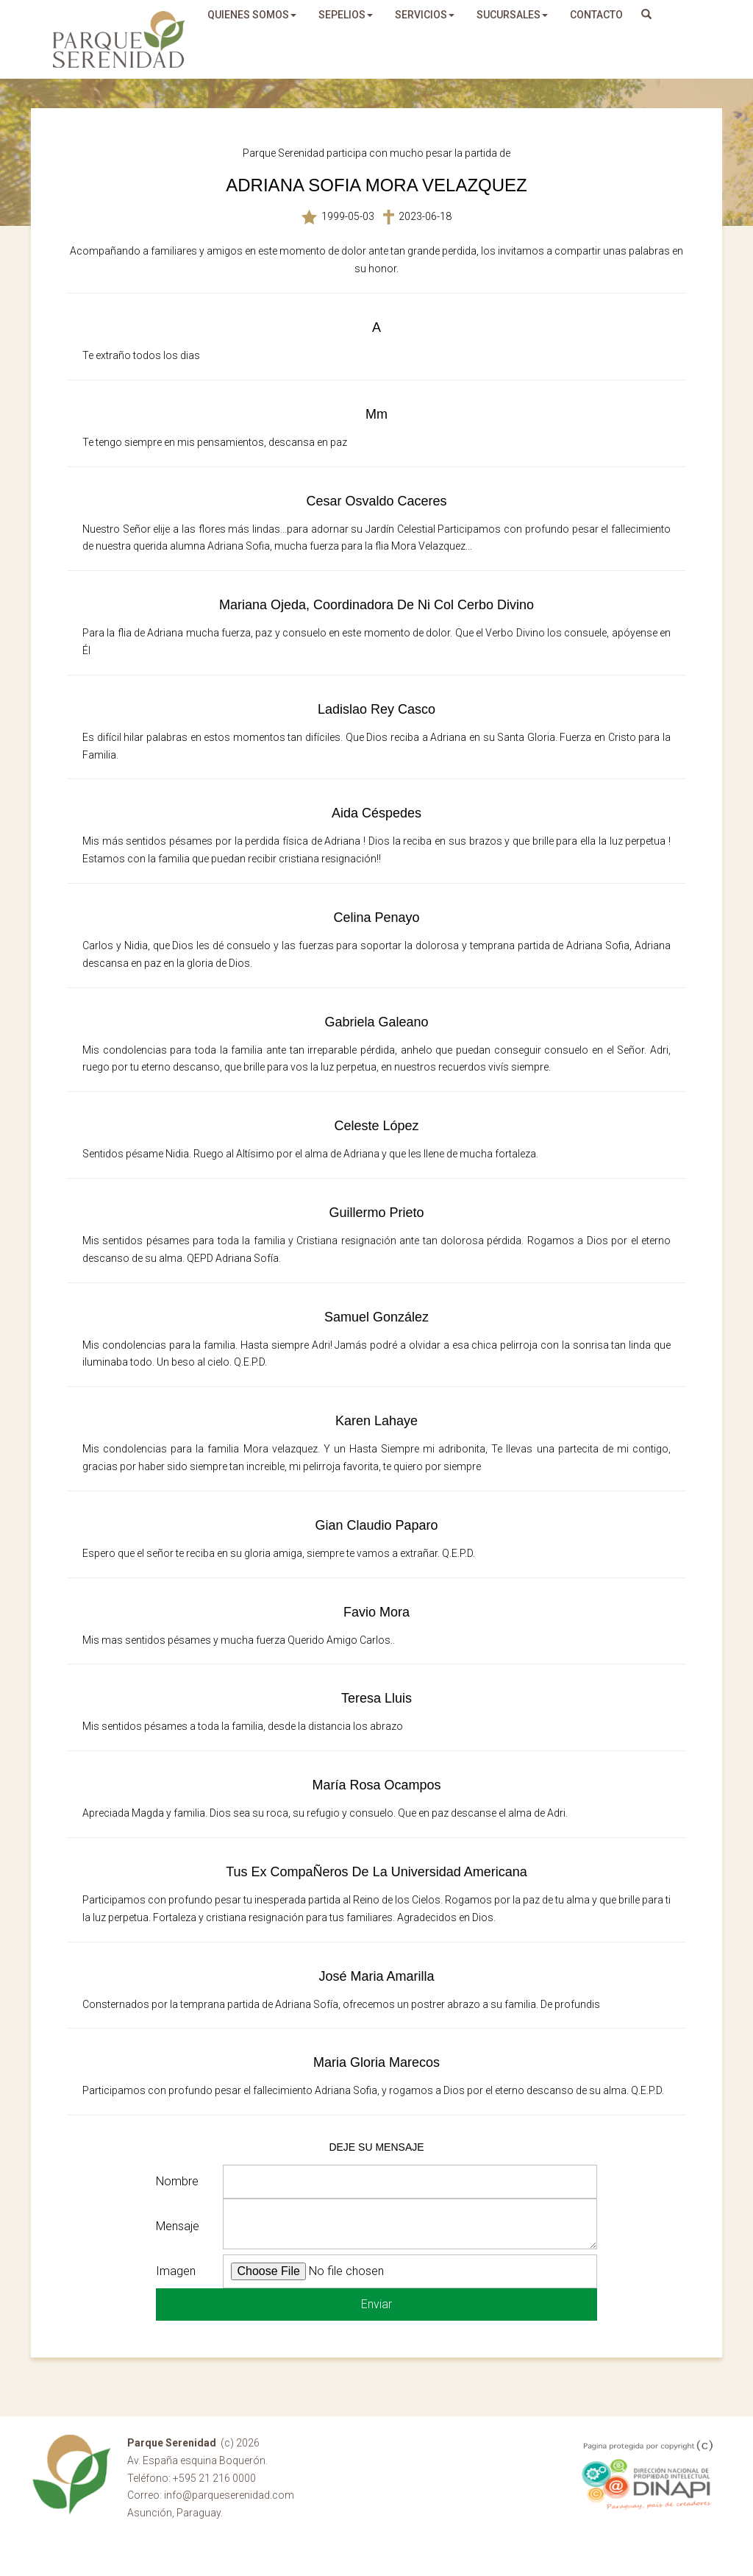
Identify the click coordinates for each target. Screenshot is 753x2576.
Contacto (596, 15)
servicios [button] (424, 15)
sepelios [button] (345, 15)
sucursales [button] (512, 15)
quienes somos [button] (251, 15)
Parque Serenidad (119, 39)
